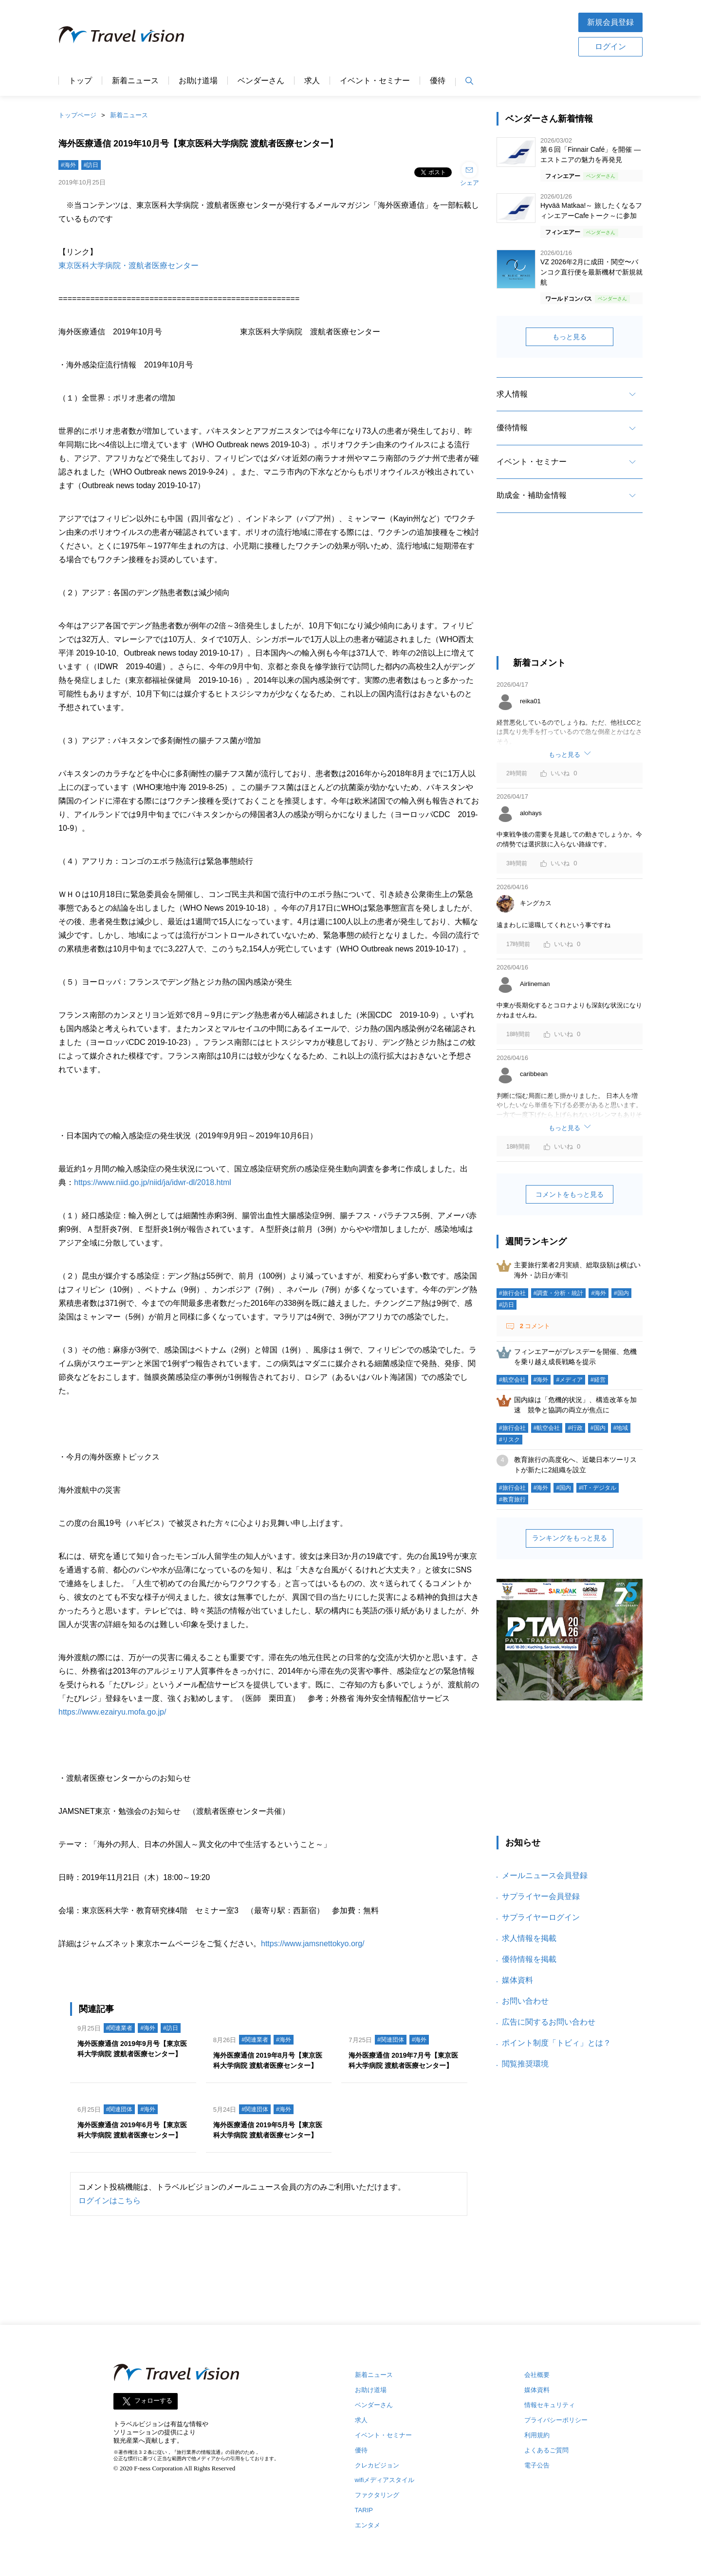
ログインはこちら (109, 2200)
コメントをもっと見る (569, 1194)
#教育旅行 (512, 1499)
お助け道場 (198, 81)
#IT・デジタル (597, 1487)
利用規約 (537, 2435)
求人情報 (512, 394)
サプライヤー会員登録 (541, 1896)
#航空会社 (512, 1379)
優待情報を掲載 (529, 1959)
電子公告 (537, 2465)
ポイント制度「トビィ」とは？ (556, 2043)
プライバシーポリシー (556, 2420)
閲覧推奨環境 (525, 2064)
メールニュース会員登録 (545, 1875)
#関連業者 (119, 2028)
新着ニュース (135, 81)
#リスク (509, 1439)
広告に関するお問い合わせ (548, 2022)
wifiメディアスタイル (385, 2480)
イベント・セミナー (375, 81)
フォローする (153, 2400)
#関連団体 (390, 2039)
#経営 (598, 1379)
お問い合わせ (525, 2001)
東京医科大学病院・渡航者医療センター (128, 265)
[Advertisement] (381, 33)
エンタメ (367, 2525)
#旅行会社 (512, 1293)
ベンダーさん (261, 81)
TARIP (364, 2510)
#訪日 (91, 165)
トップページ (77, 115)
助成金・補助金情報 (532, 495)
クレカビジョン (377, 2465)
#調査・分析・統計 (559, 1293)
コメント (534, 1326)
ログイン (610, 46)
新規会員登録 (610, 22)
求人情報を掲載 (529, 1938)
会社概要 (537, 2374)
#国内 (621, 1293)
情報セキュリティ (549, 2405)
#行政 (575, 1428)
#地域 (620, 1428)
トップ (80, 81)
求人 (312, 81)
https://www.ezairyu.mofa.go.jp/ (112, 1712)
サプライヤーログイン (541, 1917)
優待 (437, 81)
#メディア (569, 1379)
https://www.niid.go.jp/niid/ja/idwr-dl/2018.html (152, 1182)
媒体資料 (517, 1980)
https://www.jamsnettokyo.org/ (313, 1943)
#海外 (68, 165)
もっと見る (570, 337)
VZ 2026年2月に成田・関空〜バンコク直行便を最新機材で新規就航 (591, 272)
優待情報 (512, 427)
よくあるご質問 (546, 2450)
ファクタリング (377, 2495)
